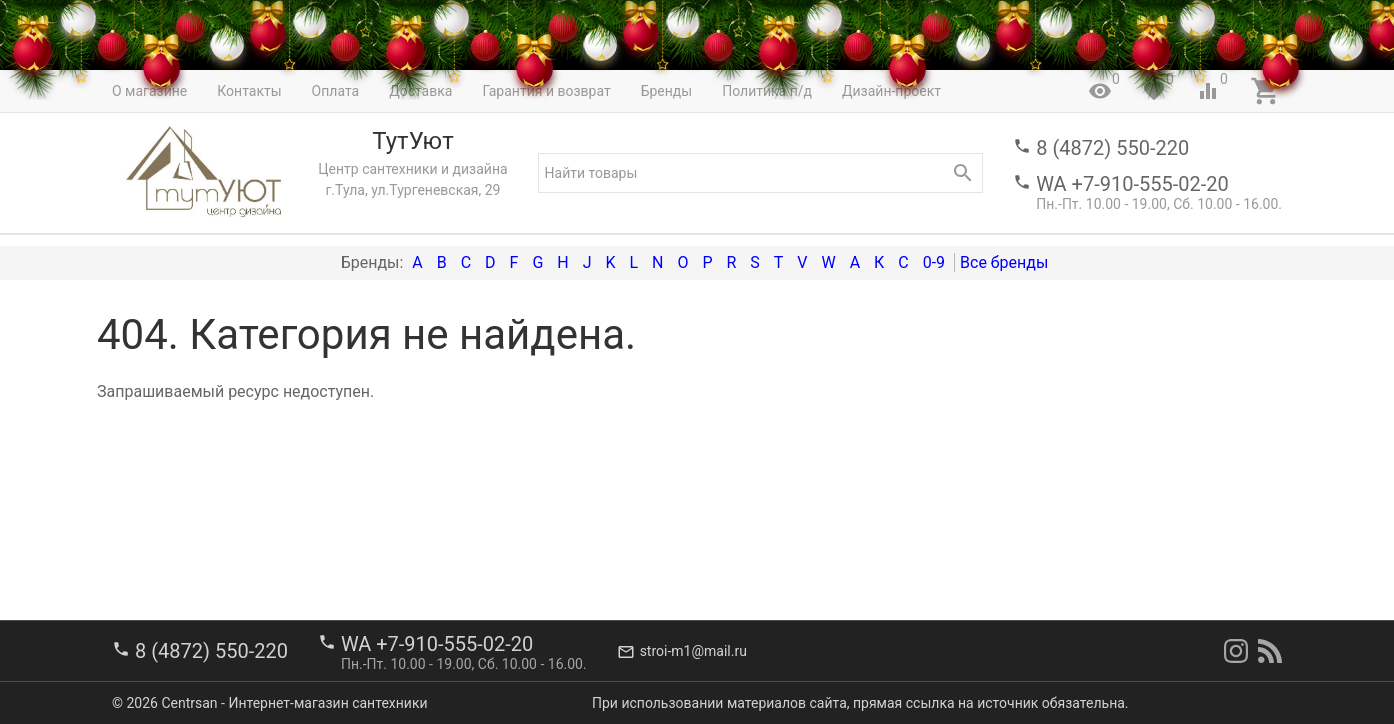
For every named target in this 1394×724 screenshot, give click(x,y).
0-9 (934, 262)
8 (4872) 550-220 (1112, 148)
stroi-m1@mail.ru (693, 651)
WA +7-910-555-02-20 (1132, 184)
